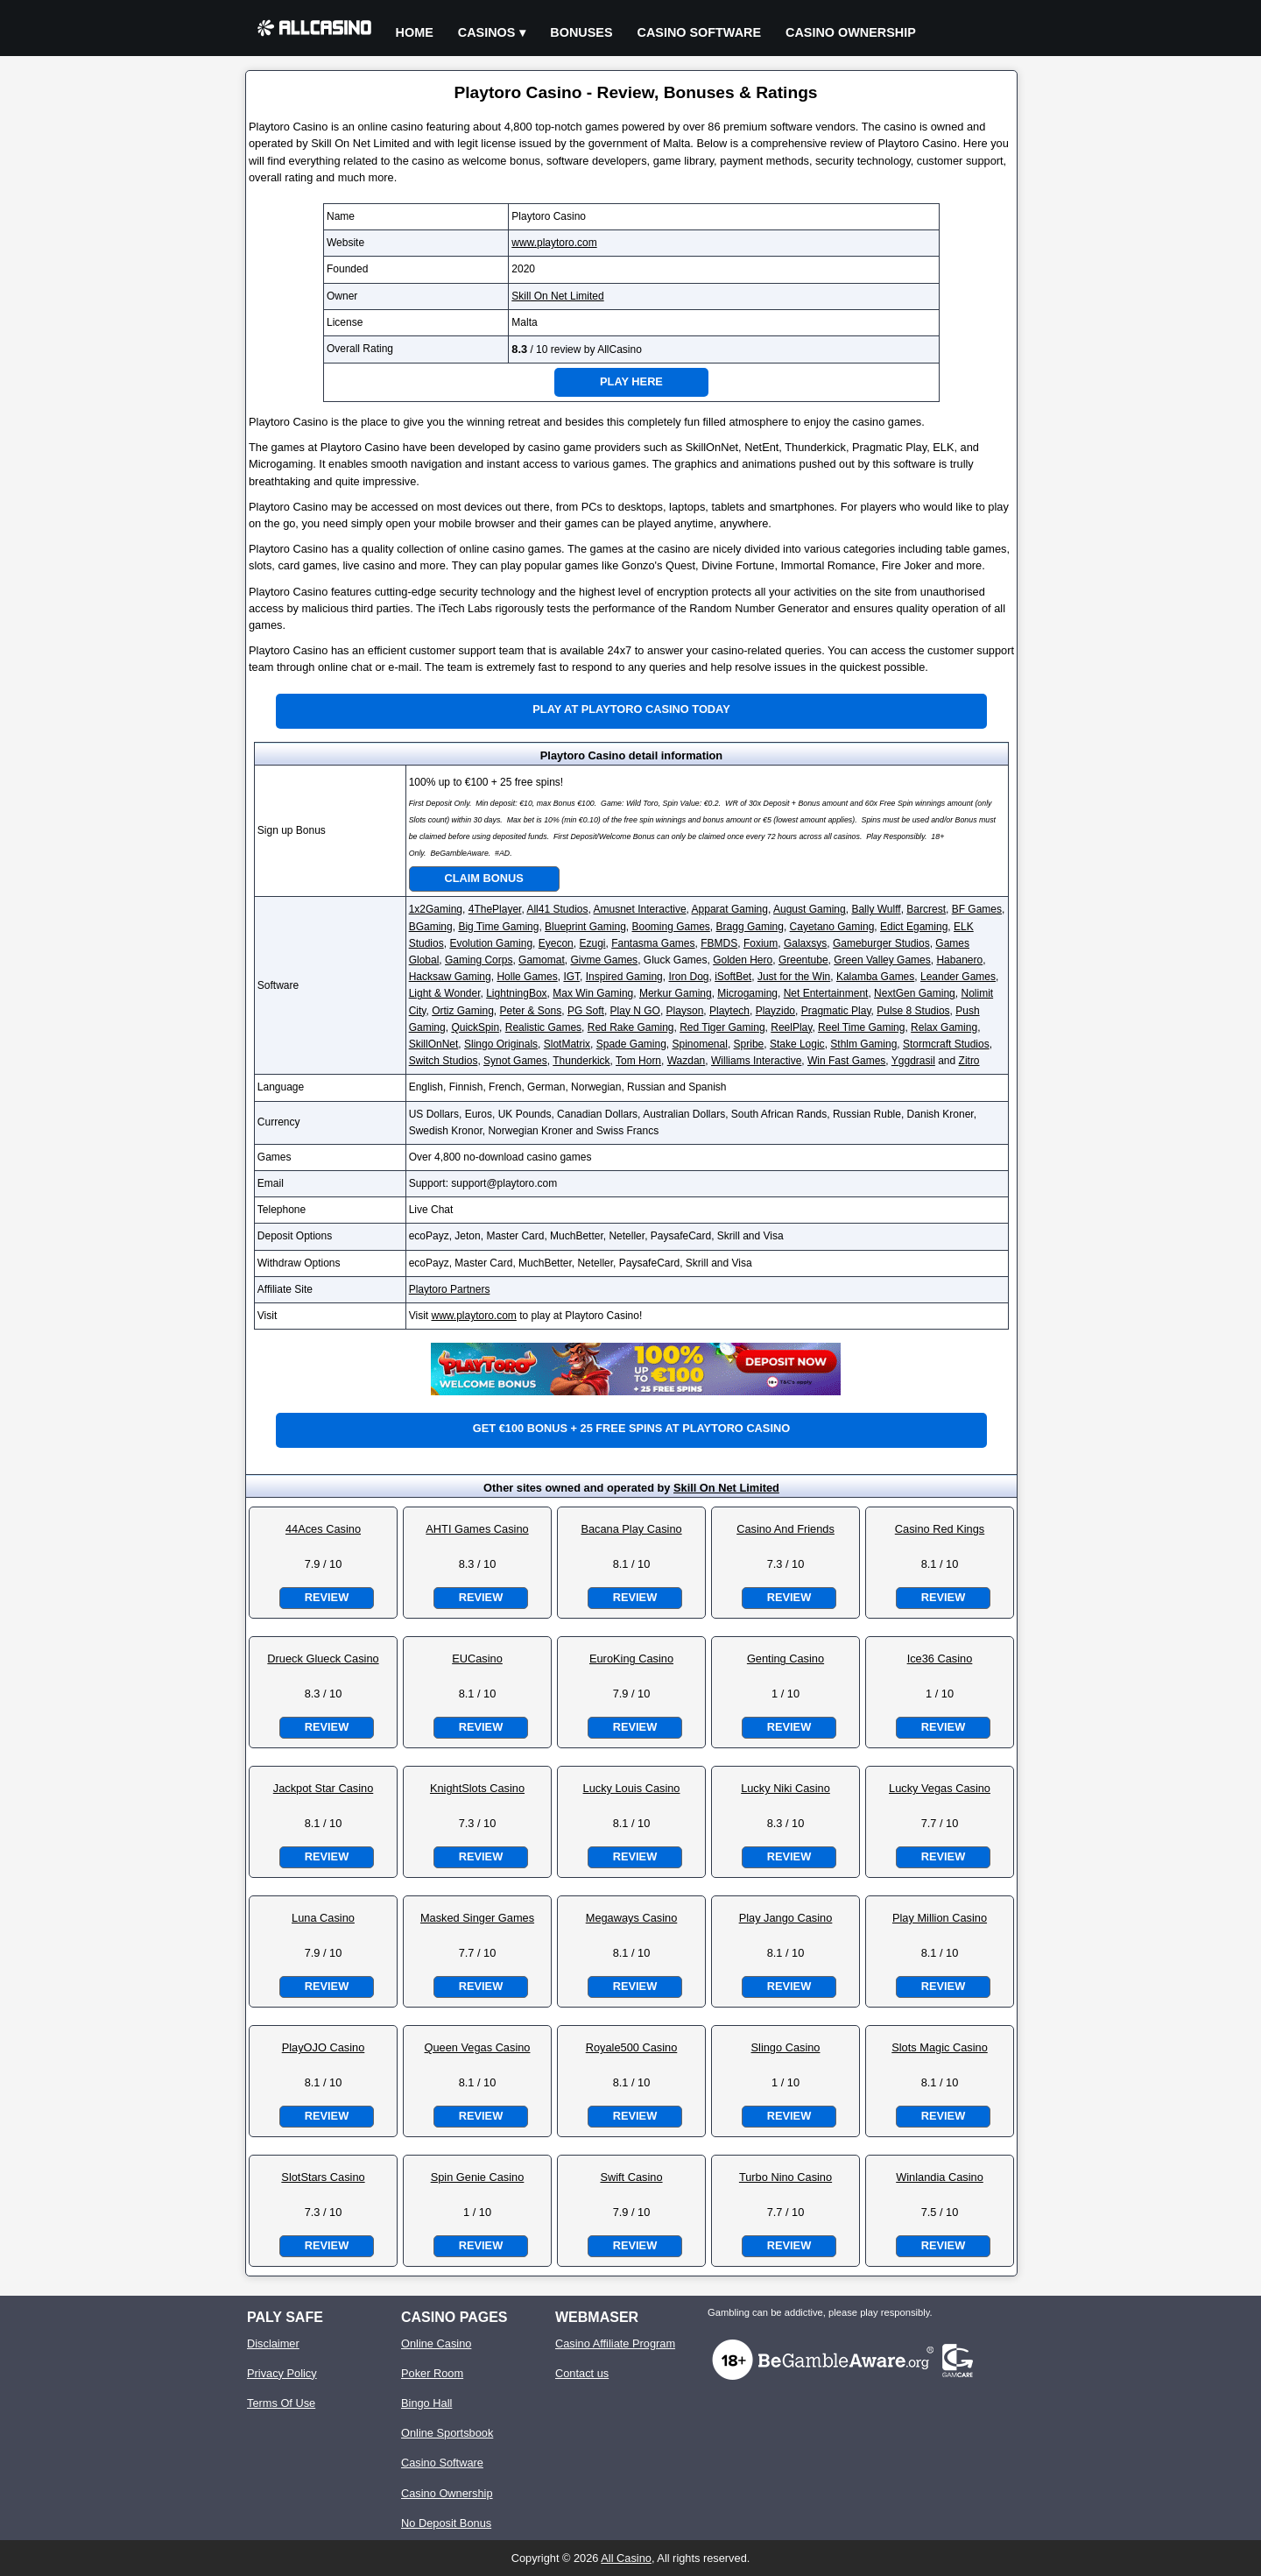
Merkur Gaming (675, 993)
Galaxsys (805, 943)
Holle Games (527, 976)
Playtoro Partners (449, 1289)
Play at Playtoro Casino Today (630, 709)
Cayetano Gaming (832, 927)
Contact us (582, 2373)
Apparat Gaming (730, 909)
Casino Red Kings (939, 1528)
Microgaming (747, 993)
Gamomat (541, 960)
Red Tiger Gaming (722, 1027)
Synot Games (515, 1061)
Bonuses (581, 32)
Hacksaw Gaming (450, 976)
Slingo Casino (786, 2047)
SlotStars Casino (322, 2177)
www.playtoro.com (553, 242)
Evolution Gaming (490, 943)
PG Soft (585, 1011)
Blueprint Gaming (585, 927)
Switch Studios (443, 1061)
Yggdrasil (913, 1061)
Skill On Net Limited (557, 296)
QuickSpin (475, 1027)
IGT (571, 976)
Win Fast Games (846, 1061)
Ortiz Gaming (463, 1011)
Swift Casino (631, 2177)
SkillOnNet (434, 1044)
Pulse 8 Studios (913, 1011)
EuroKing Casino (631, 1658)
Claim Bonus (484, 878)
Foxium (760, 943)
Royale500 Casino (632, 2047)
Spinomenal (700, 1044)
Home (414, 32)
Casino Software (700, 32)
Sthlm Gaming (863, 1044)
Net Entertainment (826, 993)
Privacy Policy (282, 2373)
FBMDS (719, 943)
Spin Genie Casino (478, 2177)
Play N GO (635, 1011)
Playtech (729, 1011)
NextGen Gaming (914, 993)
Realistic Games (543, 1027)
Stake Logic (797, 1044)
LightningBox (516, 993)
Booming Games (670, 927)
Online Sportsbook (447, 2432)
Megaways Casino (632, 1917)
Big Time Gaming (498, 927)
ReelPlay (791, 1027)
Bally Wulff (875, 909)
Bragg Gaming (750, 927)
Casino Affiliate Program (615, 2343)
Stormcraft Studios (946, 1044)
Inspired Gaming (624, 976)
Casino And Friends (785, 1528)
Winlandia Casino (939, 2177)
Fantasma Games (652, 943)
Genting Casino (785, 1658)
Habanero (959, 960)
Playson (685, 1011)
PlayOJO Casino (323, 2047)
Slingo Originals (501, 1044)
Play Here (631, 381)
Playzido (775, 1011)
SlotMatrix (567, 1044)
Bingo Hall (426, 2403)
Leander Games (958, 976)
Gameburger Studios (881, 943)
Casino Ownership (850, 32)
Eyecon (556, 943)
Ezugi (592, 943)
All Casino (626, 2558)
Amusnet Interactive (640, 909)
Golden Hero (742, 960)
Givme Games (604, 960)
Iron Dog (688, 976)
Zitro (969, 1061)
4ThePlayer (495, 909)
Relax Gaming (944, 1027)
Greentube (803, 960)
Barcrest (926, 909)
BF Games (977, 909)
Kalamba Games (875, 976)
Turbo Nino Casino (785, 2177)
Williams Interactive (756, 1061)
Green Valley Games (882, 960)
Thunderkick (581, 1061)
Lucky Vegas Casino (939, 1788)
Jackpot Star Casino (323, 1788)
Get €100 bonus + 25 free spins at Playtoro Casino (631, 1428)
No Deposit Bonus (446, 2523)
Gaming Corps (478, 960)
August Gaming (809, 909)
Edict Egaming (914, 927)
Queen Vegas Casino (478, 2047)
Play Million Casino (939, 1917)
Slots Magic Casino (939, 2047)
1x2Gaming (435, 909)
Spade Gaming (631, 1044)
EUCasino (477, 1658)
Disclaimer (273, 2343)
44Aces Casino (323, 1528)
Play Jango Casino (786, 1917)
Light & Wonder (445, 993)
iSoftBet (733, 976)
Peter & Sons (530, 1011)
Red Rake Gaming (631, 1027)
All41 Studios (557, 909)
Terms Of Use (281, 2403)
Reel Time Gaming (861, 1027)
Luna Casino (323, 1917)
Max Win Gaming (593, 993)
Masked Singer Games (477, 1917)
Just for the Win (793, 976)
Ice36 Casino (940, 1658)
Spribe (749, 1044)
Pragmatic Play (836, 1011)
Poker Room (432, 2373)
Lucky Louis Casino (631, 1788)
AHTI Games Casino (477, 1528)
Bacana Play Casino (631, 1528)
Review (327, 1597)
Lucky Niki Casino (785, 1788)
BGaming (431, 927)
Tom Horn (638, 1061)
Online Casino (436, 2343)
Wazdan (686, 1061)
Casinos (487, 32)
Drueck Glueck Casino (322, 1658)
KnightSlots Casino (477, 1788)
